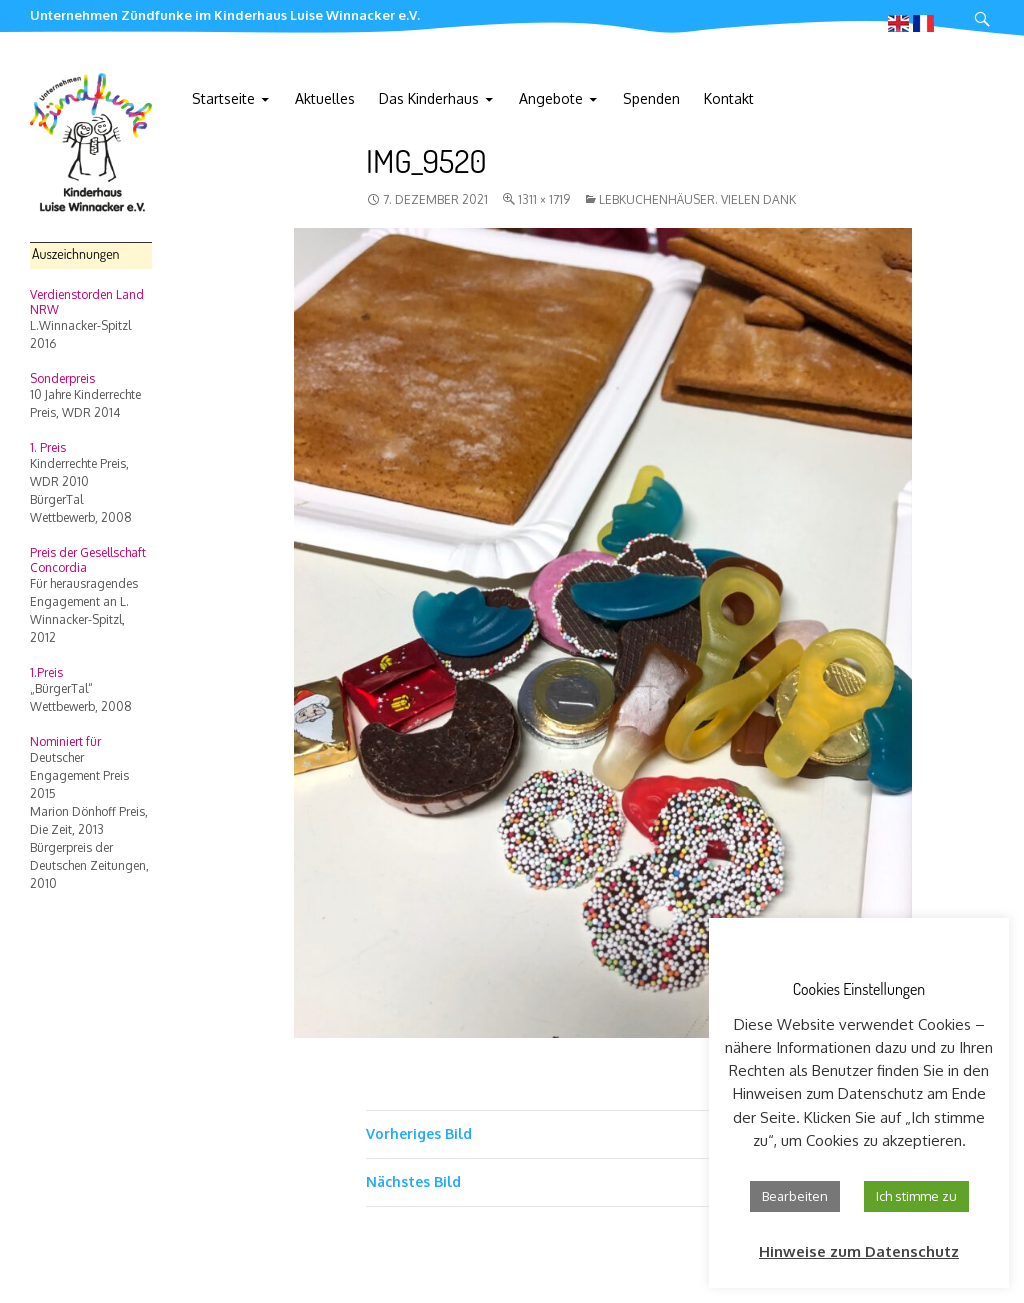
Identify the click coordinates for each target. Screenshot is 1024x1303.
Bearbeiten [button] (795, 1196)
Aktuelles (325, 98)
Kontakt (729, 98)
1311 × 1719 (544, 199)
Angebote (551, 98)
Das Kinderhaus (429, 98)
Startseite (223, 98)
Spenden (651, 98)
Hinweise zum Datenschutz (859, 1251)
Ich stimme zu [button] (916, 1196)
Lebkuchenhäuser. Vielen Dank (697, 199)
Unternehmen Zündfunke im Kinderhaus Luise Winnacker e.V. (225, 15)
